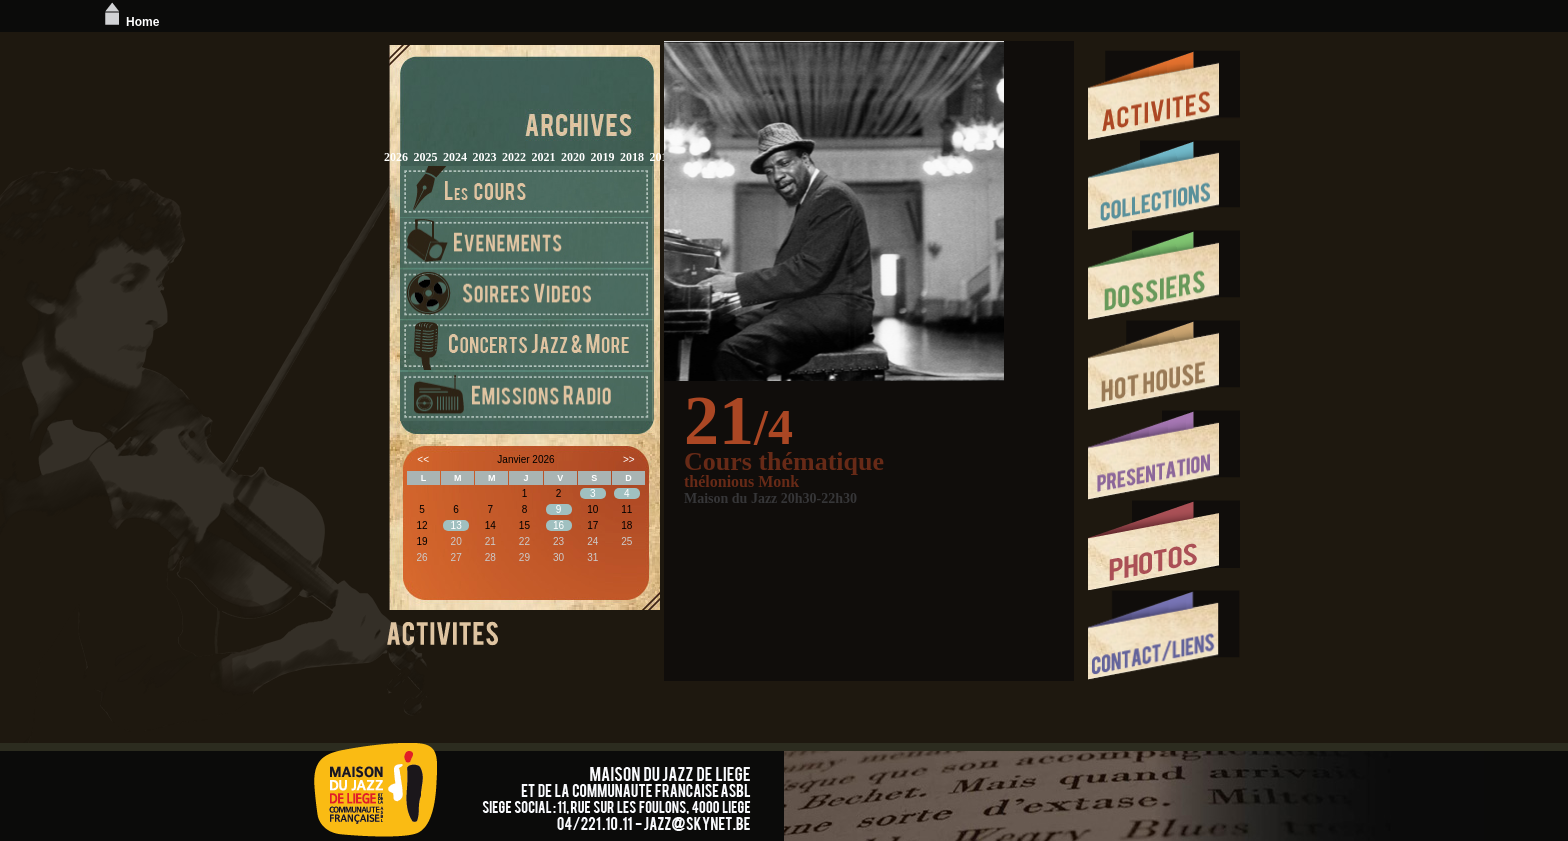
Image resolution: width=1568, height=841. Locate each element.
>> (629, 459)
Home (129, 22)
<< (423, 459)
